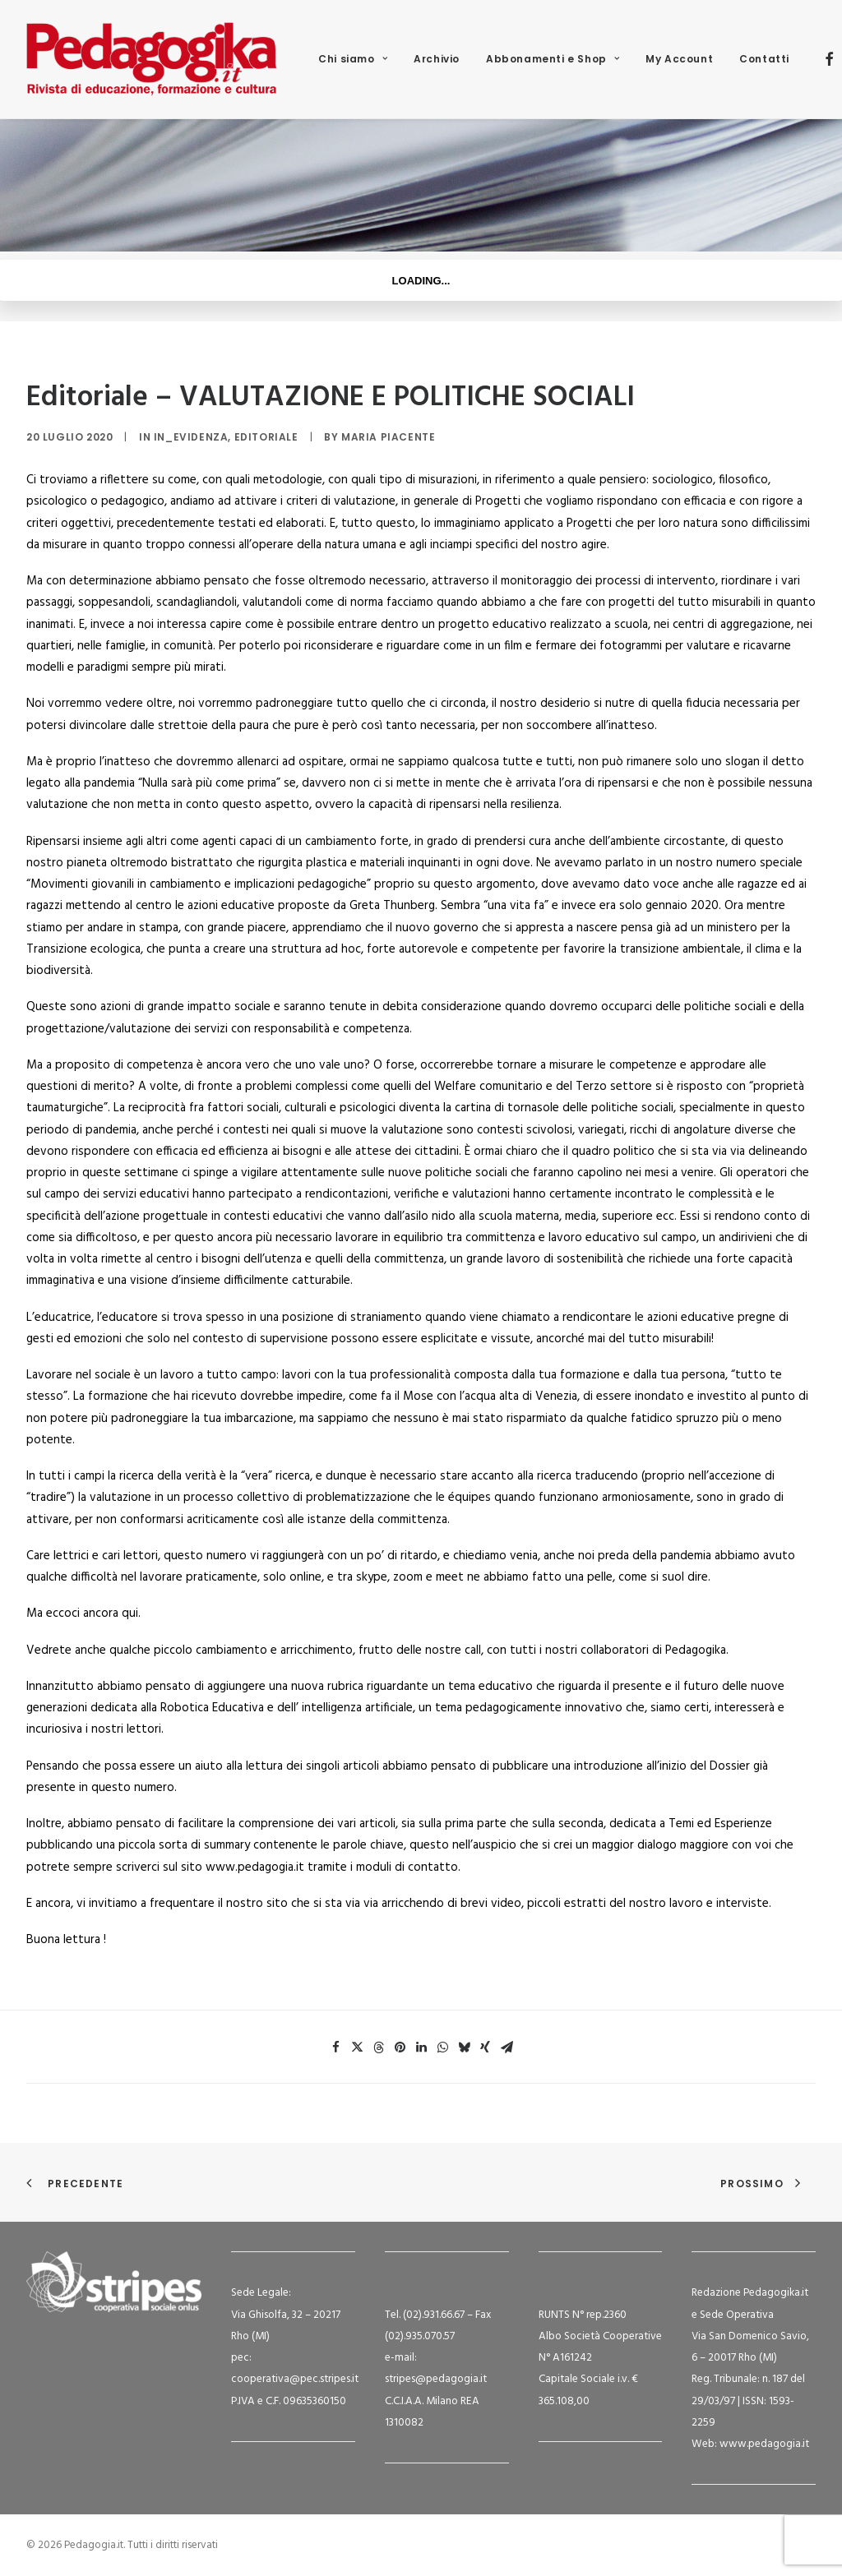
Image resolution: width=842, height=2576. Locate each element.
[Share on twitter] (357, 2047)
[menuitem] (353, 59)
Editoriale (266, 437)
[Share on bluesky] (464, 2047)
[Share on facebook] (335, 2047)
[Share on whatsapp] (442, 2047)
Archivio (437, 59)
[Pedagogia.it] (151, 59)
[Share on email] (506, 2047)
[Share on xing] (485, 2047)
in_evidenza (191, 437)
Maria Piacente (388, 437)
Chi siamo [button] (352, 59)
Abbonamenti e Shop (552, 59)
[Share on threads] (378, 2047)
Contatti (764, 59)
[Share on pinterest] (399, 2047)
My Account (679, 59)
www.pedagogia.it (764, 2444)
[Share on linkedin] (421, 2047)
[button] (829, 59)
